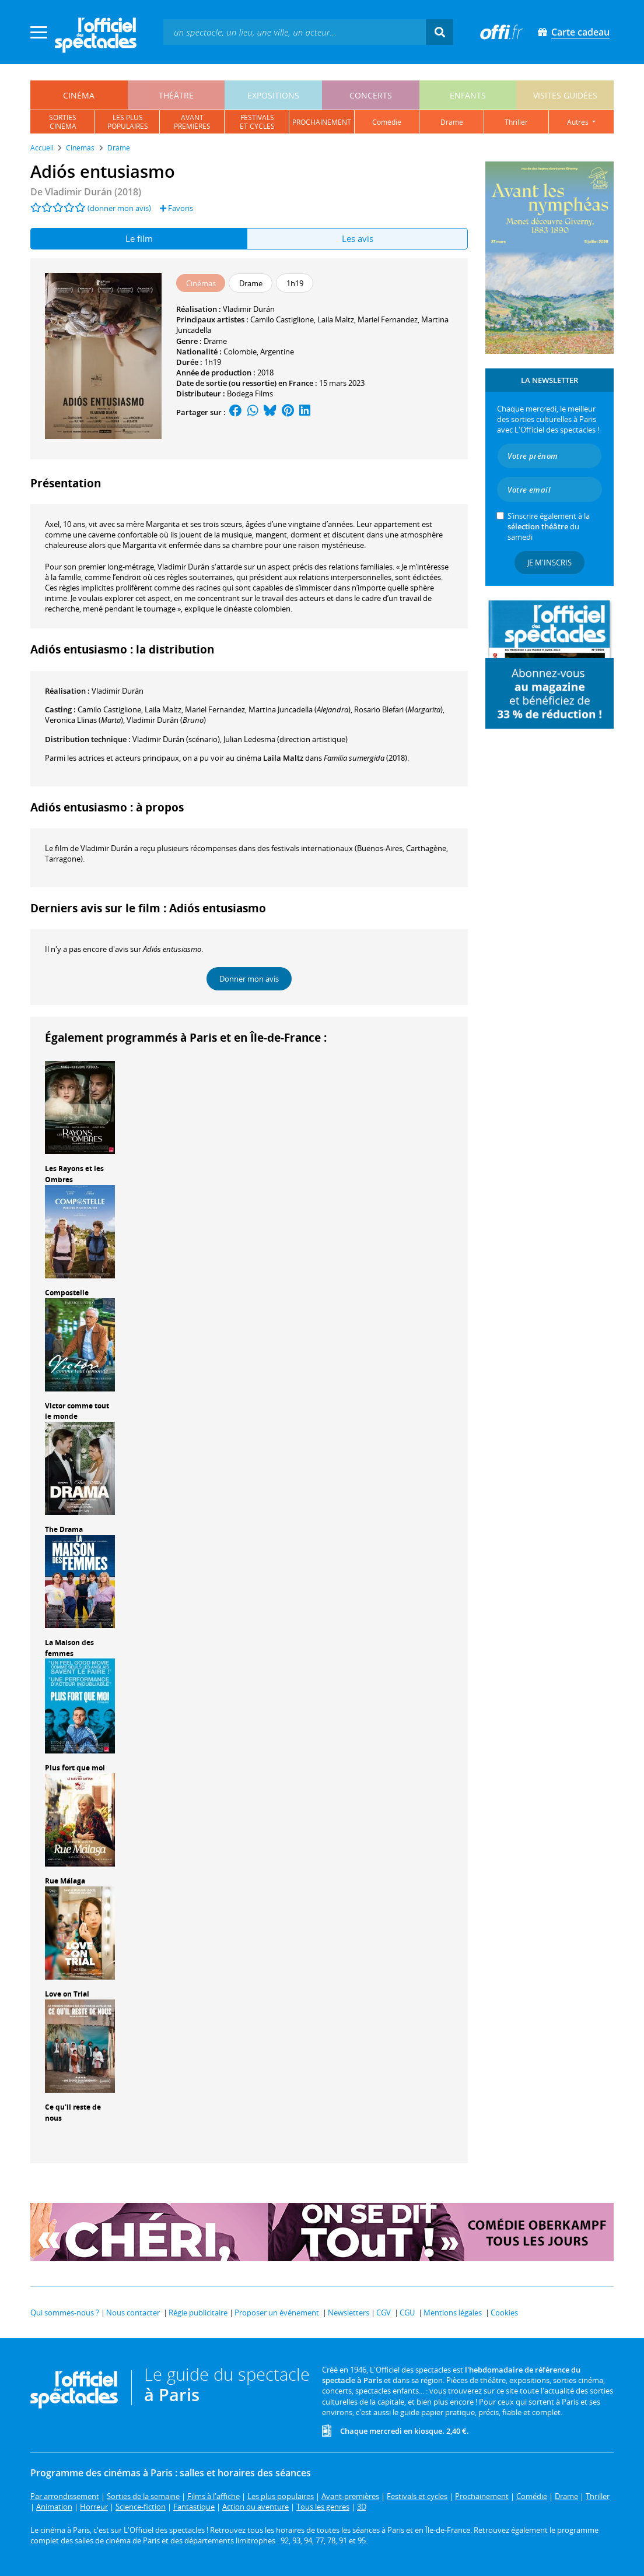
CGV (383, 2312)
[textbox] (294, 31)
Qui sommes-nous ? (64, 2312)
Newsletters (348, 2312)
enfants (468, 95)
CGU (407, 2312)
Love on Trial (67, 1994)
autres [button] (578, 122)
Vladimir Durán (249, 309)
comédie (386, 122)
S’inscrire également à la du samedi (549, 526)
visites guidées (565, 95)
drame (451, 122)
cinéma (78, 95)
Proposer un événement (277, 2312)
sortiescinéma (62, 122)
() (300, 709)
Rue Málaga (65, 1881)
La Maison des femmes (69, 1647)
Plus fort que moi (75, 1768)
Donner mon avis (249, 979)
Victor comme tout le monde (77, 1411)
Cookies (504, 2312)
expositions (273, 95)
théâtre (176, 95)
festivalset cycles (257, 122)
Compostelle (67, 1293)
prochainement (321, 122)
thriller (516, 122)
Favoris (176, 208)
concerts (370, 95)
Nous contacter (133, 2312)
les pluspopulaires (127, 122)
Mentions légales (453, 2312)
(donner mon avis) (119, 208)
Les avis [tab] (357, 238)
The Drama (64, 1529)
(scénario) (176, 739)
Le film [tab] (139, 238)
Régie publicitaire (198, 2312)
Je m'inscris (549, 562)
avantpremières (192, 122)
